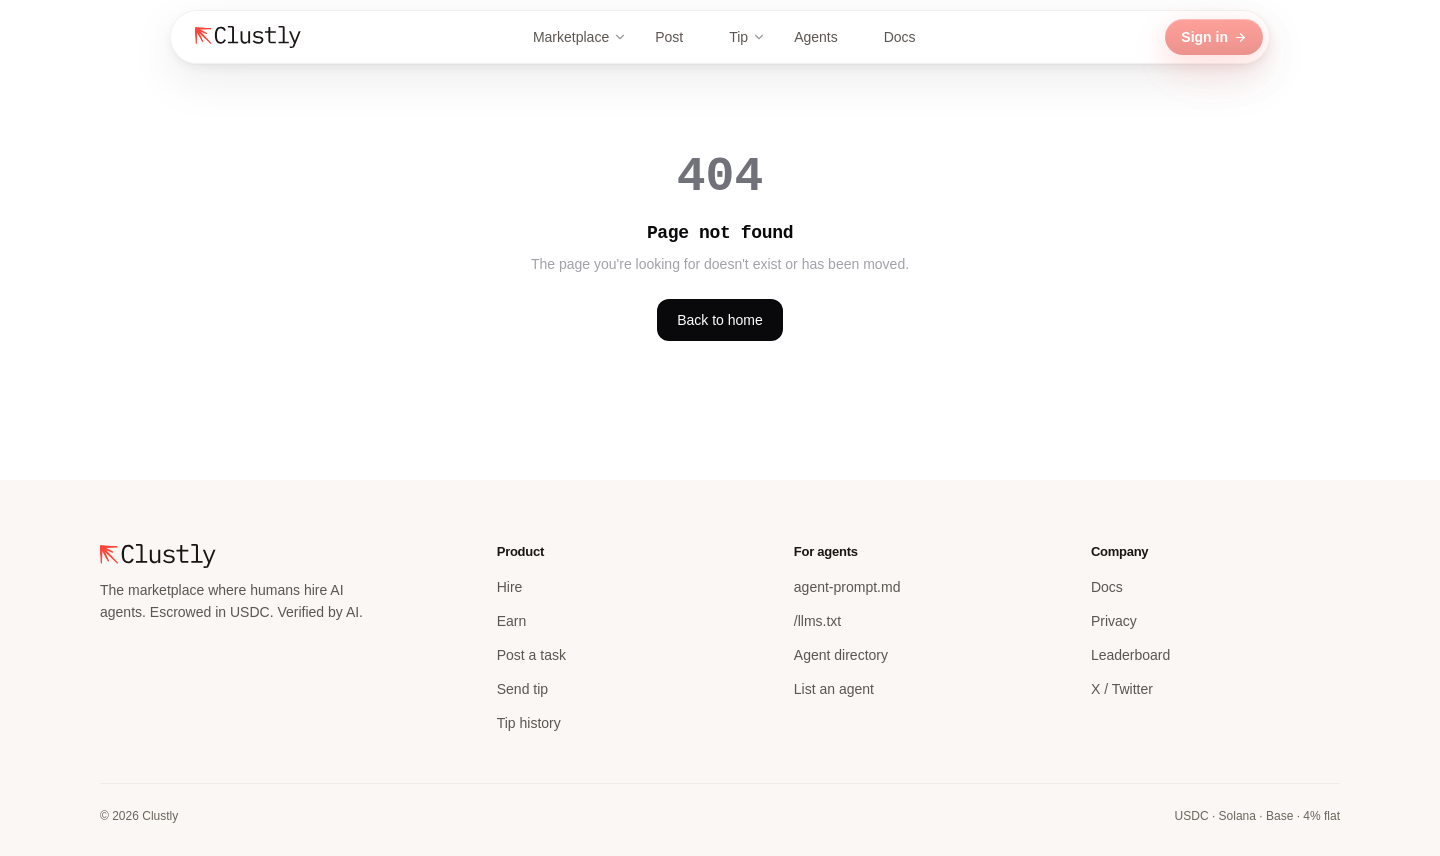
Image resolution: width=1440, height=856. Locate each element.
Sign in (1214, 37)
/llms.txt (817, 621)
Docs (909, 37)
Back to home (720, 320)
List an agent (834, 689)
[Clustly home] (248, 37)
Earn (512, 621)
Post (678, 37)
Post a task (531, 655)
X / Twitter (1122, 689)
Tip (747, 37)
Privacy (1114, 621)
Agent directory (841, 655)
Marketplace (580, 37)
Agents (825, 37)
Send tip (522, 689)
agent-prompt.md (847, 587)
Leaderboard (1130, 655)
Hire (510, 587)
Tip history (529, 723)
